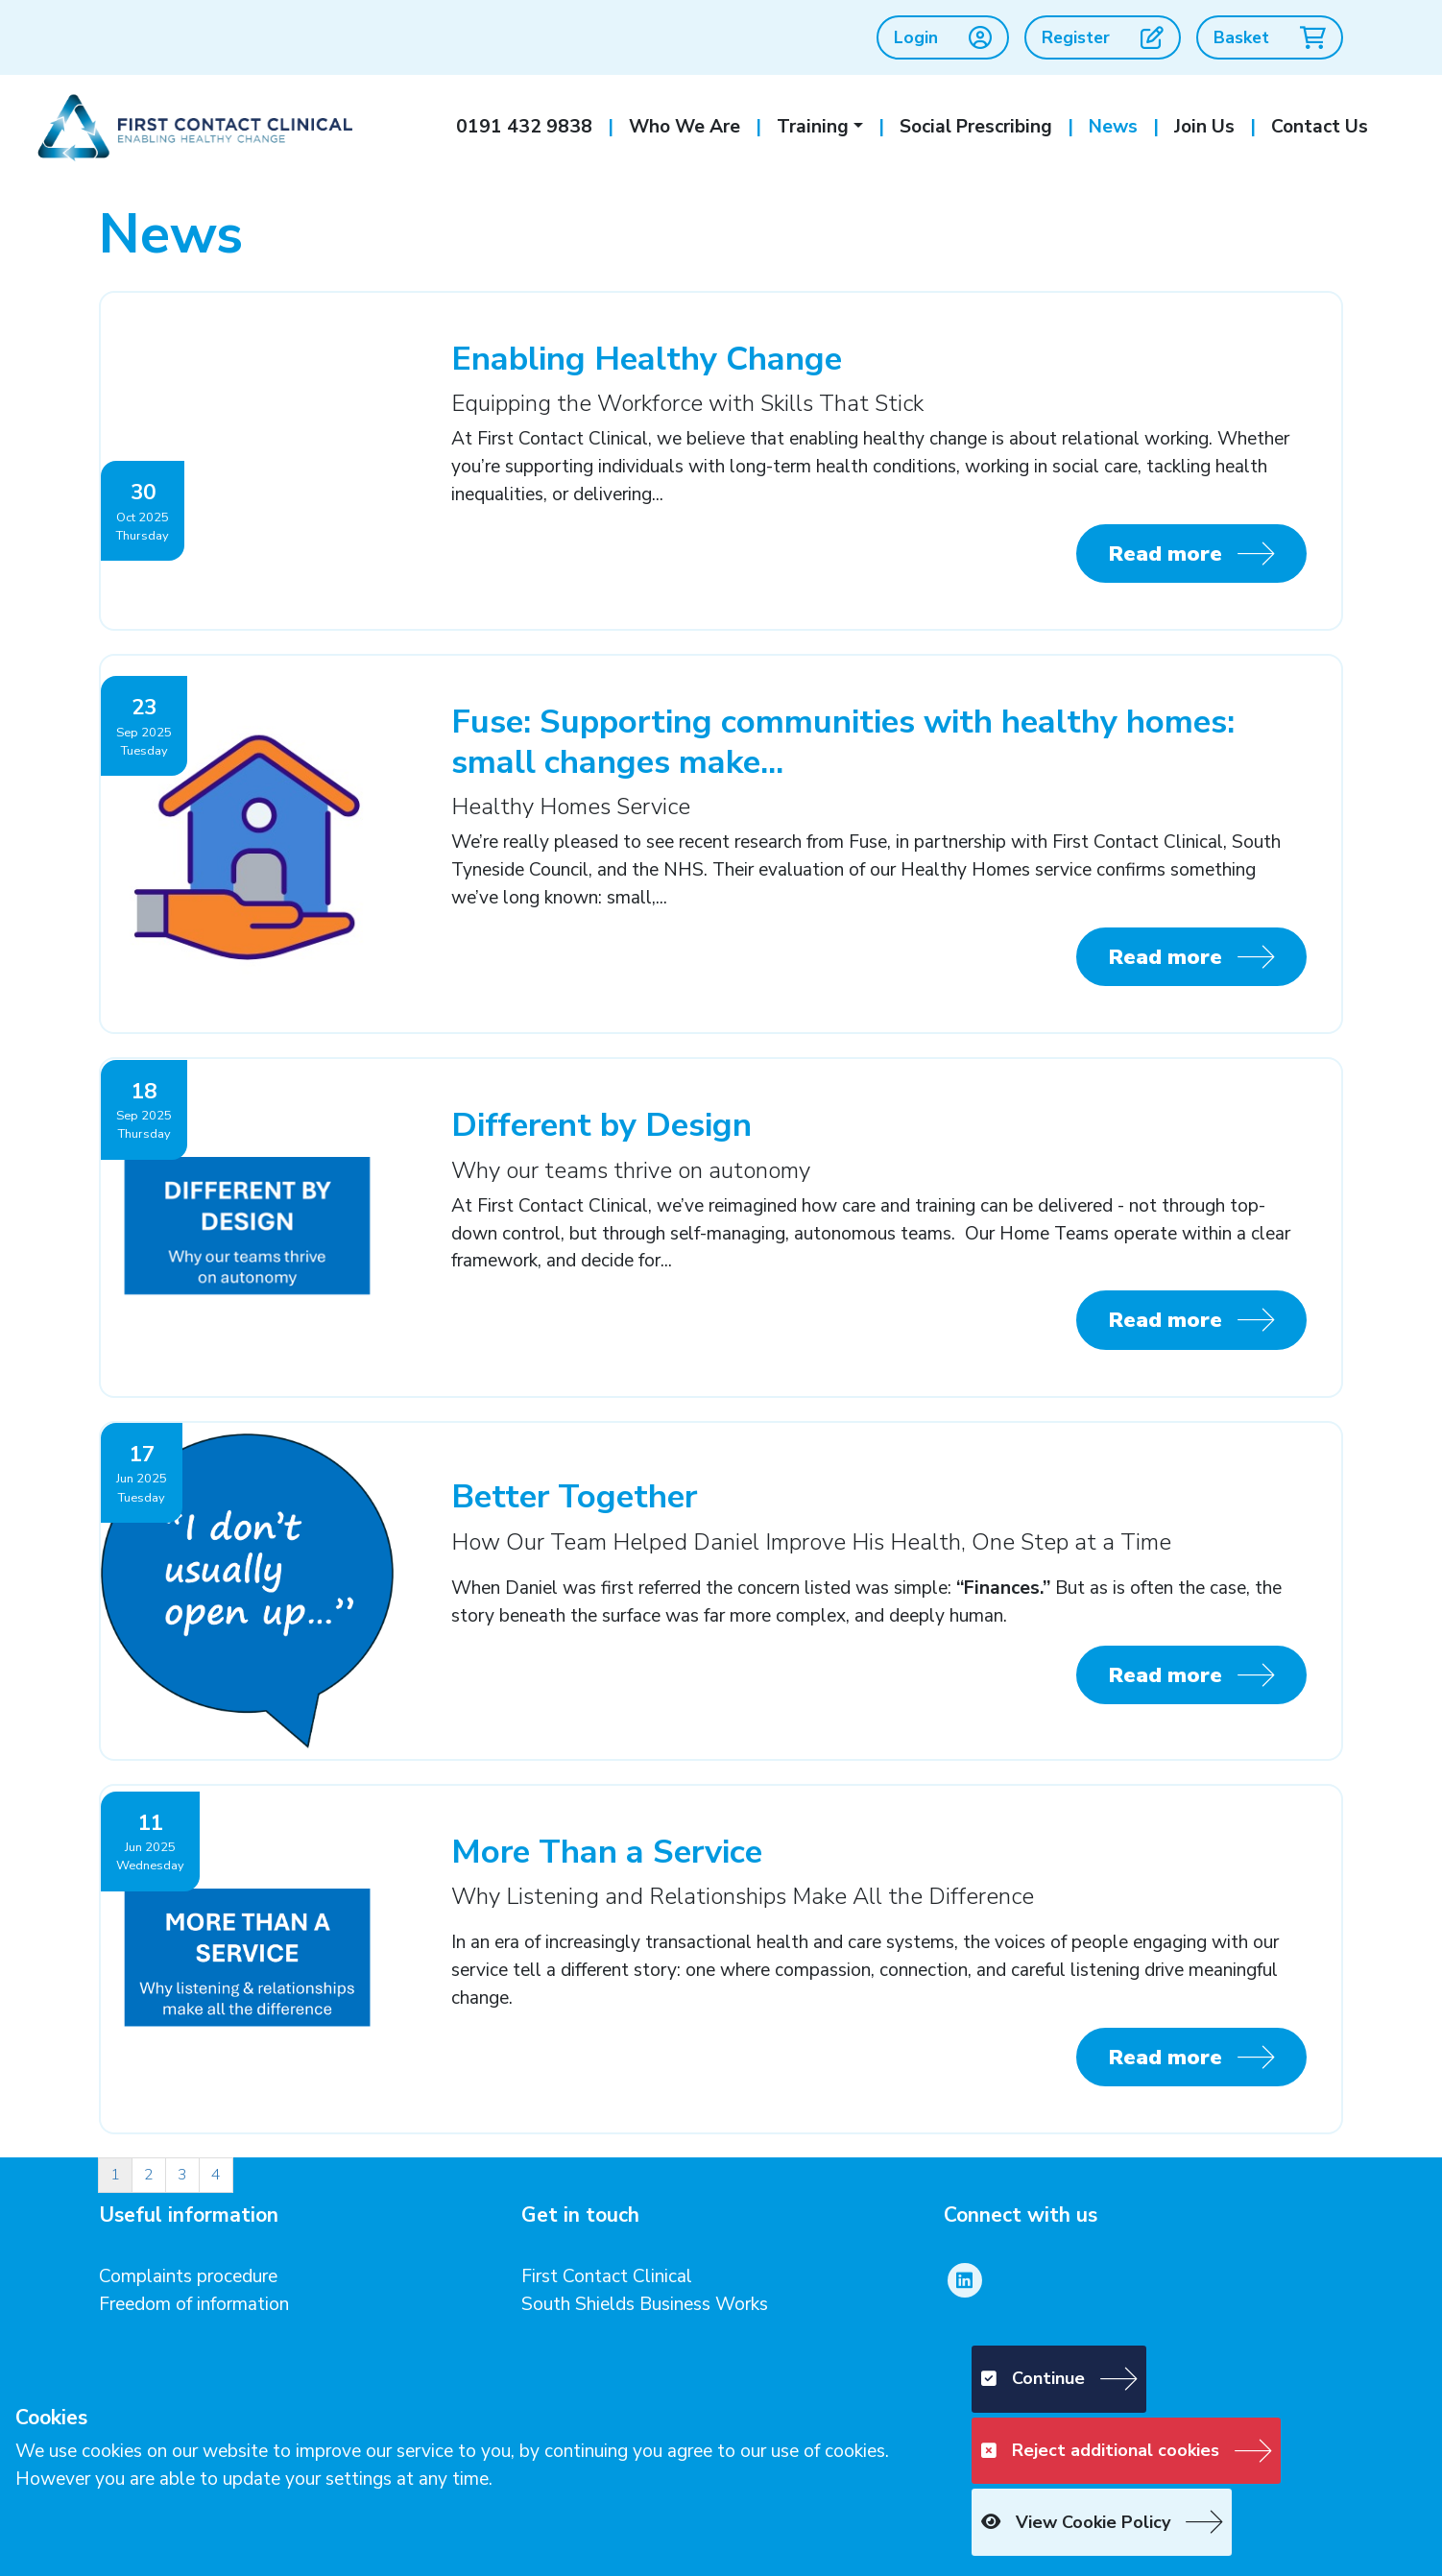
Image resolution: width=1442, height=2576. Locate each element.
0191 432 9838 (524, 126)
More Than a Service (606, 1851)
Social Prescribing (976, 126)
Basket (1270, 37)
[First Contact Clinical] (193, 125)
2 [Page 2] (149, 2174)
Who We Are (684, 126)
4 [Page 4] (216, 2174)
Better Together (574, 1496)
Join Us (1204, 126)
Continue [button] (1033, 2378)
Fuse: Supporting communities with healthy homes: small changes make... (843, 741)
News (1113, 126)
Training (813, 126)
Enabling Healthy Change (646, 358)
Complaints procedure (188, 2276)
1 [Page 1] (115, 2174)
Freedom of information (194, 2304)
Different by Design (601, 1124)
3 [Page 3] (182, 2174)
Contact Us (1319, 126)
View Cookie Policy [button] (1075, 2522)
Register (1103, 37)
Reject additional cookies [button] (1100, 2450)
